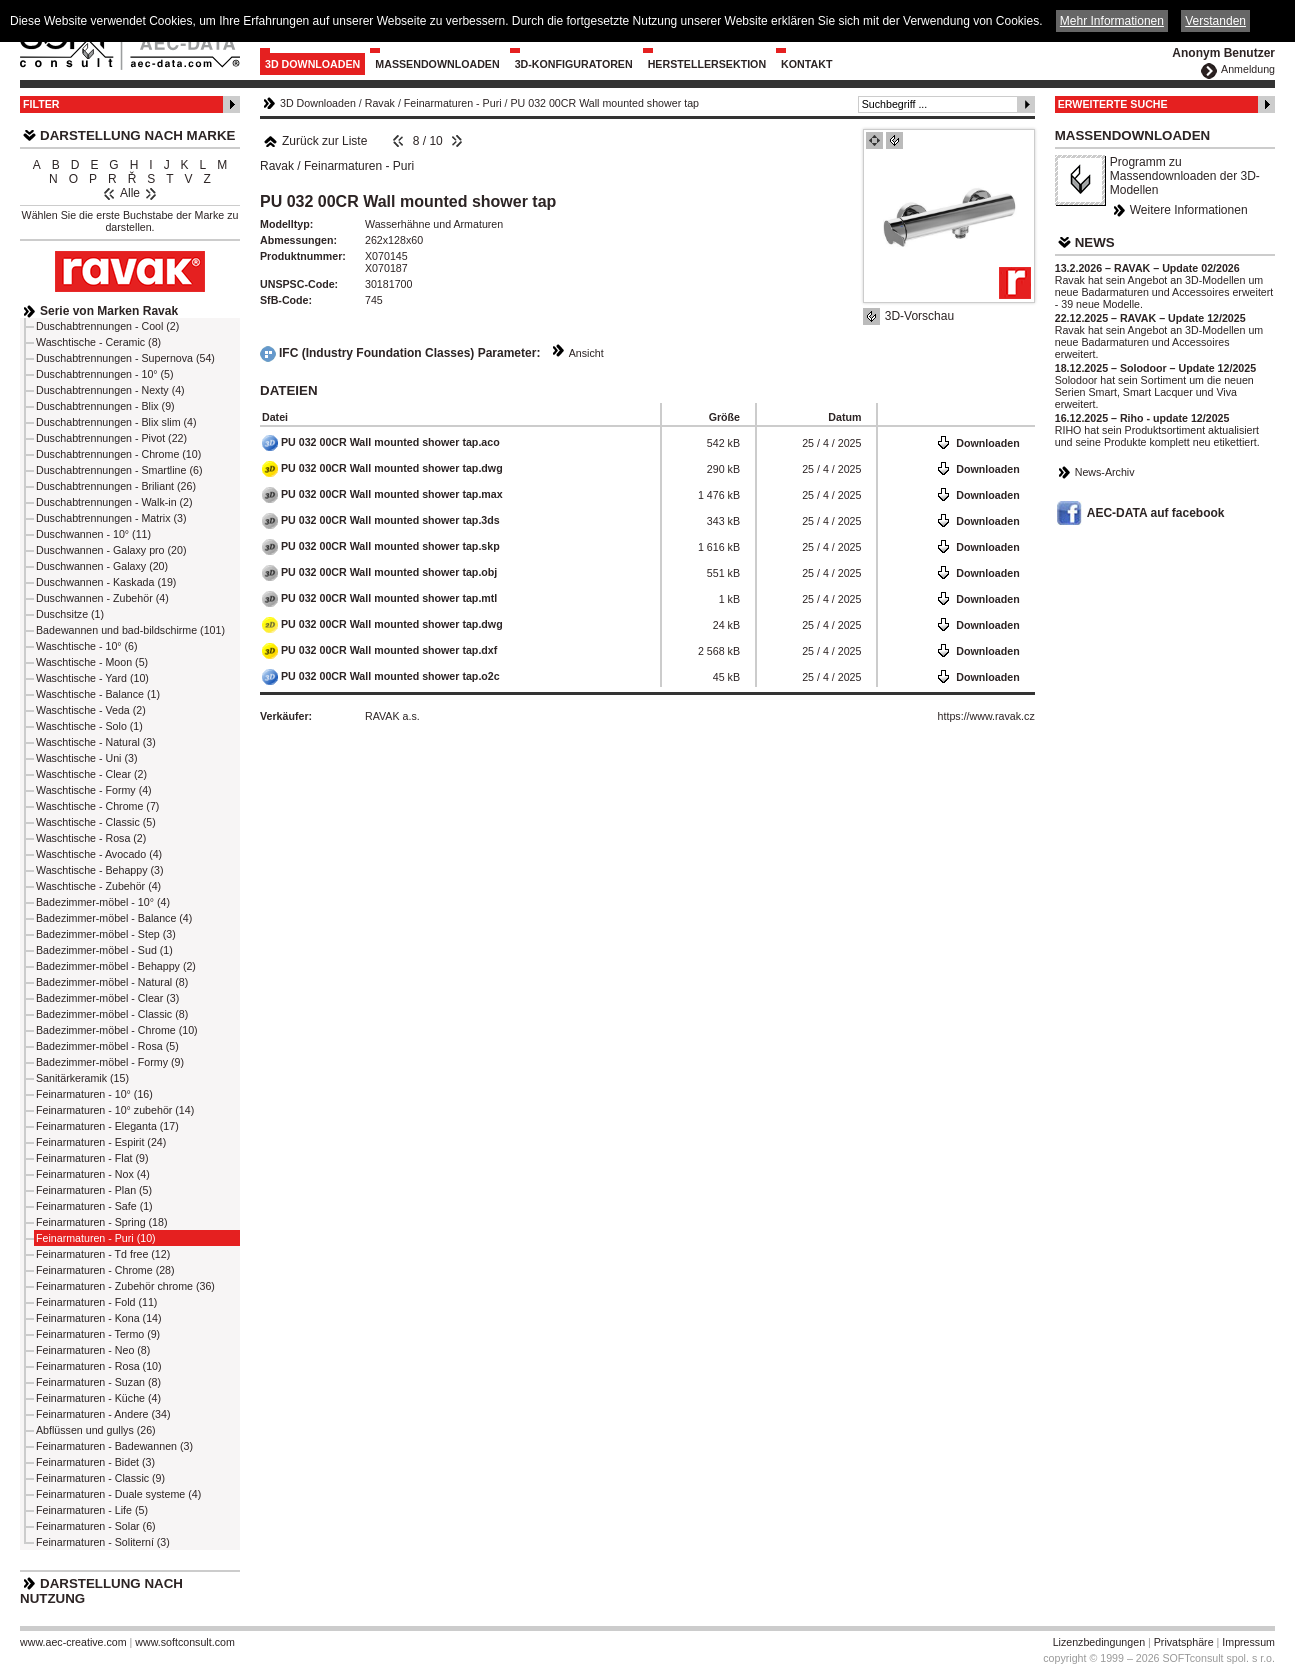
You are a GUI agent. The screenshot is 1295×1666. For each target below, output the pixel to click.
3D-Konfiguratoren (574, 64)
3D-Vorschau (919, 316)
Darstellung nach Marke (137, 135)
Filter (41, 104)
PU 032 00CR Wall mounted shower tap (604, 103)
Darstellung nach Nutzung (101, 1591)
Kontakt (806, 64)
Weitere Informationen (1189, 210)
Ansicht (586, 353)
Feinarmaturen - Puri (453, 103)
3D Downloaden (312, 64)
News (1095, 242)
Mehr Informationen (1112, 21)
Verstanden (1215, 21)
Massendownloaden (437, 64)
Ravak (380, 103)
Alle (130, 193)
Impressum (1248, 1642)
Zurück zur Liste (315, 141)
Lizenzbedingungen (1099, 1642)
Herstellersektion (707, 64)
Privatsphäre (1184, 1642)
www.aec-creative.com (73, 1642)
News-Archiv (1105, 472)
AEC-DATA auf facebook (1156, 513)
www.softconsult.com (185, 1642)
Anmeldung (1248, 69)
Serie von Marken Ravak (109, 311)
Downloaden (987, 443)
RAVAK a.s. (392, 716)
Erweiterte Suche (1113, 104)
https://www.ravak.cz (986, 716)
